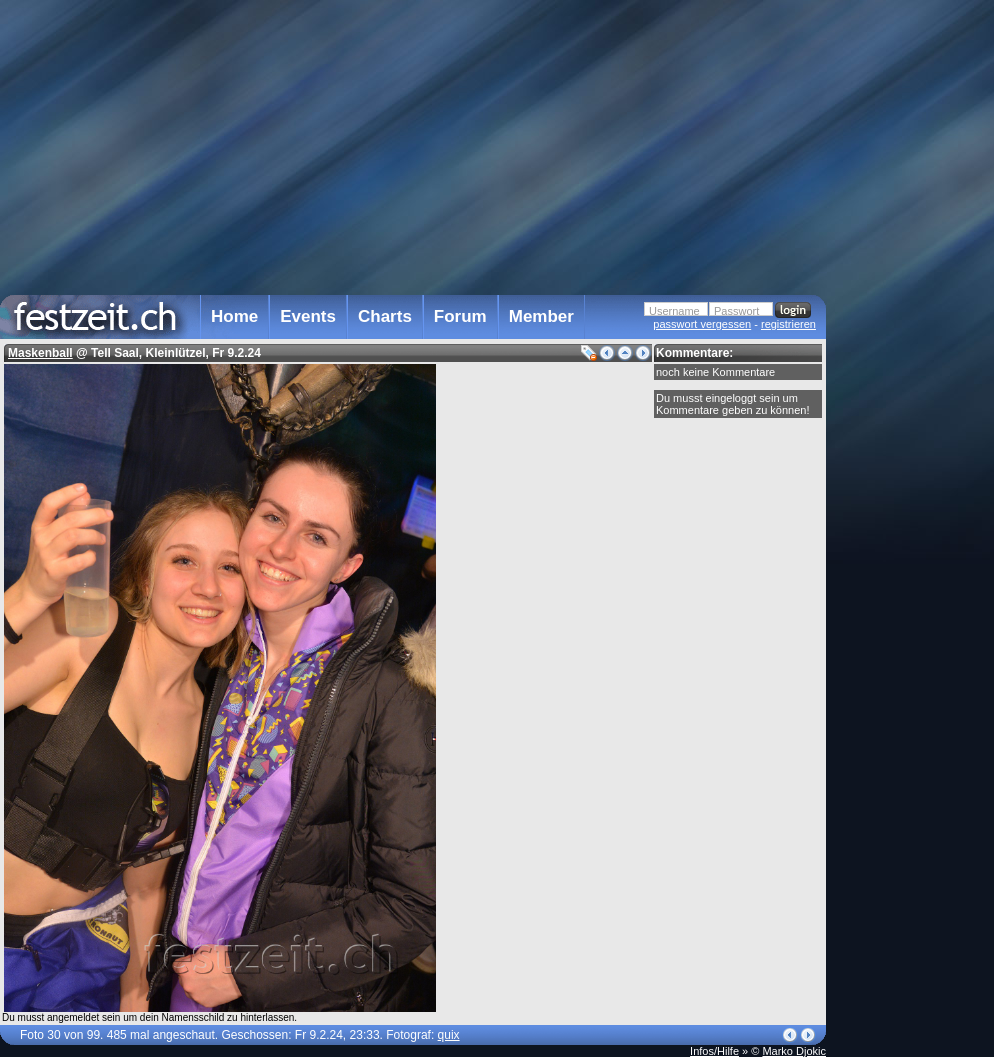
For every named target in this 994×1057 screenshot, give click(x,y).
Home (234, 316)
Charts (385, 316)
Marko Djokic (794, 1051)
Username (674, 311)
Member (541, 316)
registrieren (788, 324)
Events (308, 316)
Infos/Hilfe (714, 1051)
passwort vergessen (702, 324)
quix (449, 1035)
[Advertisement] (914, 403)
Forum (460, 316)
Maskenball (40, 353)
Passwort (736, 311)
